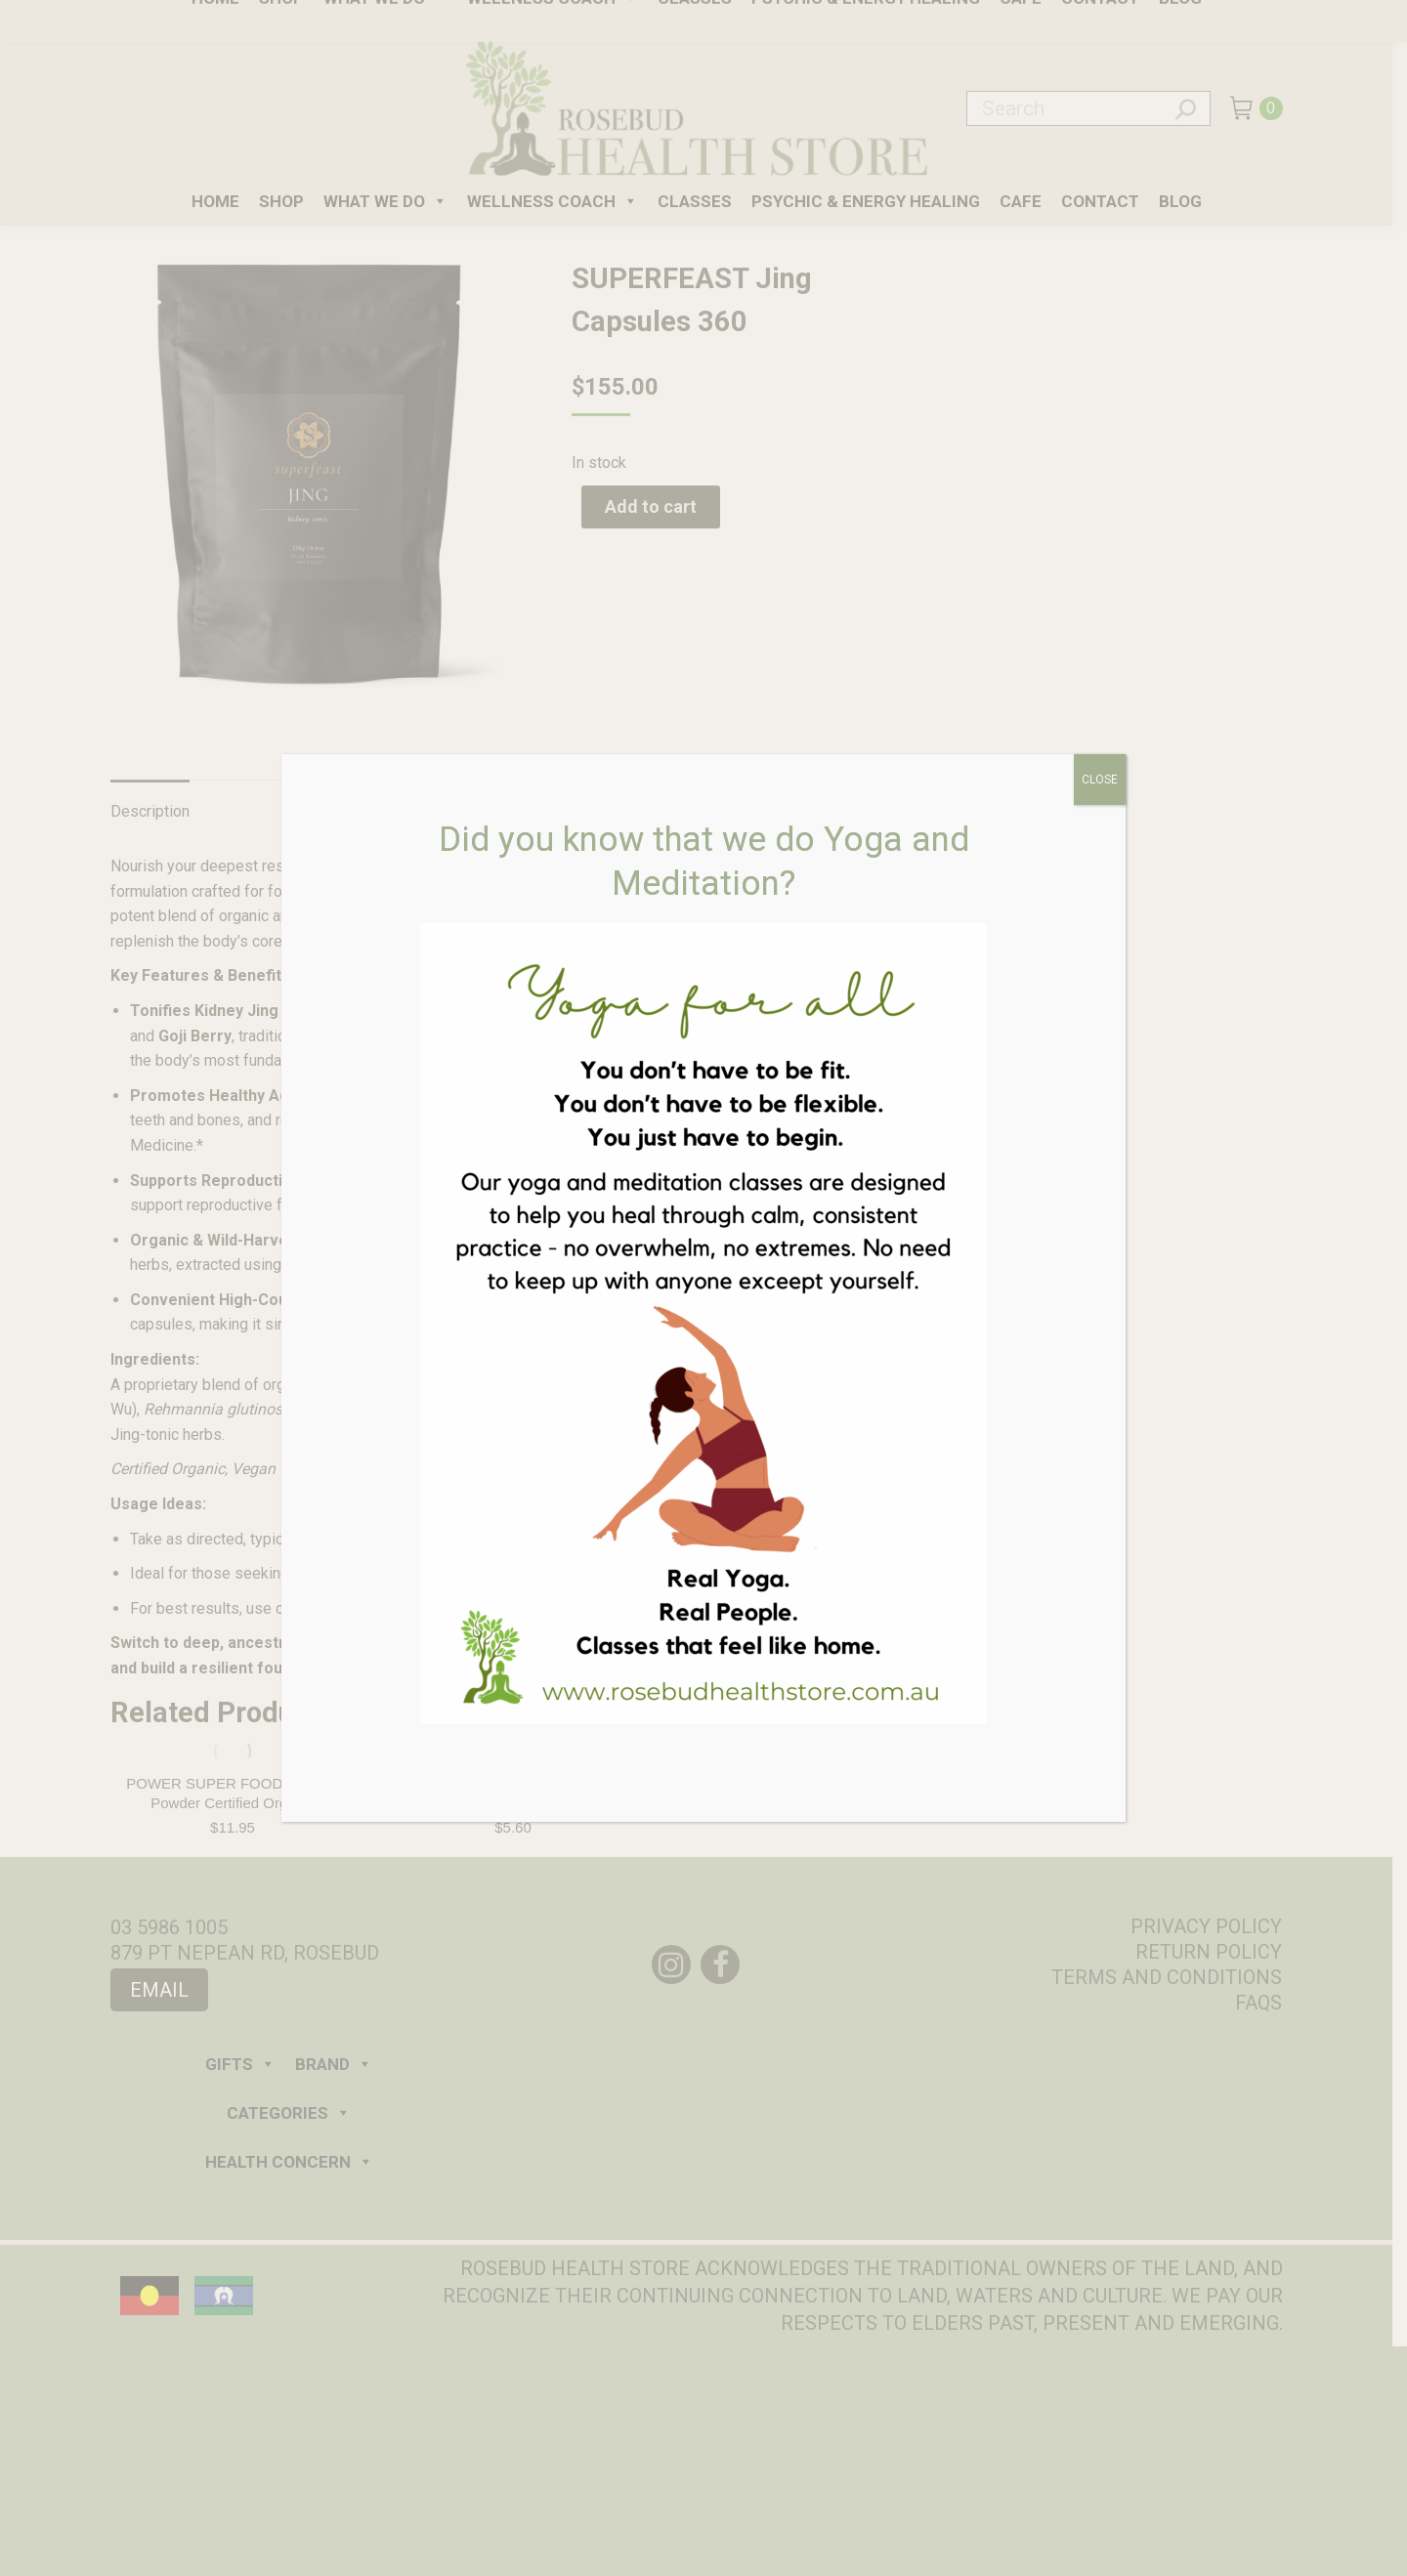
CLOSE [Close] (1100, 779)
